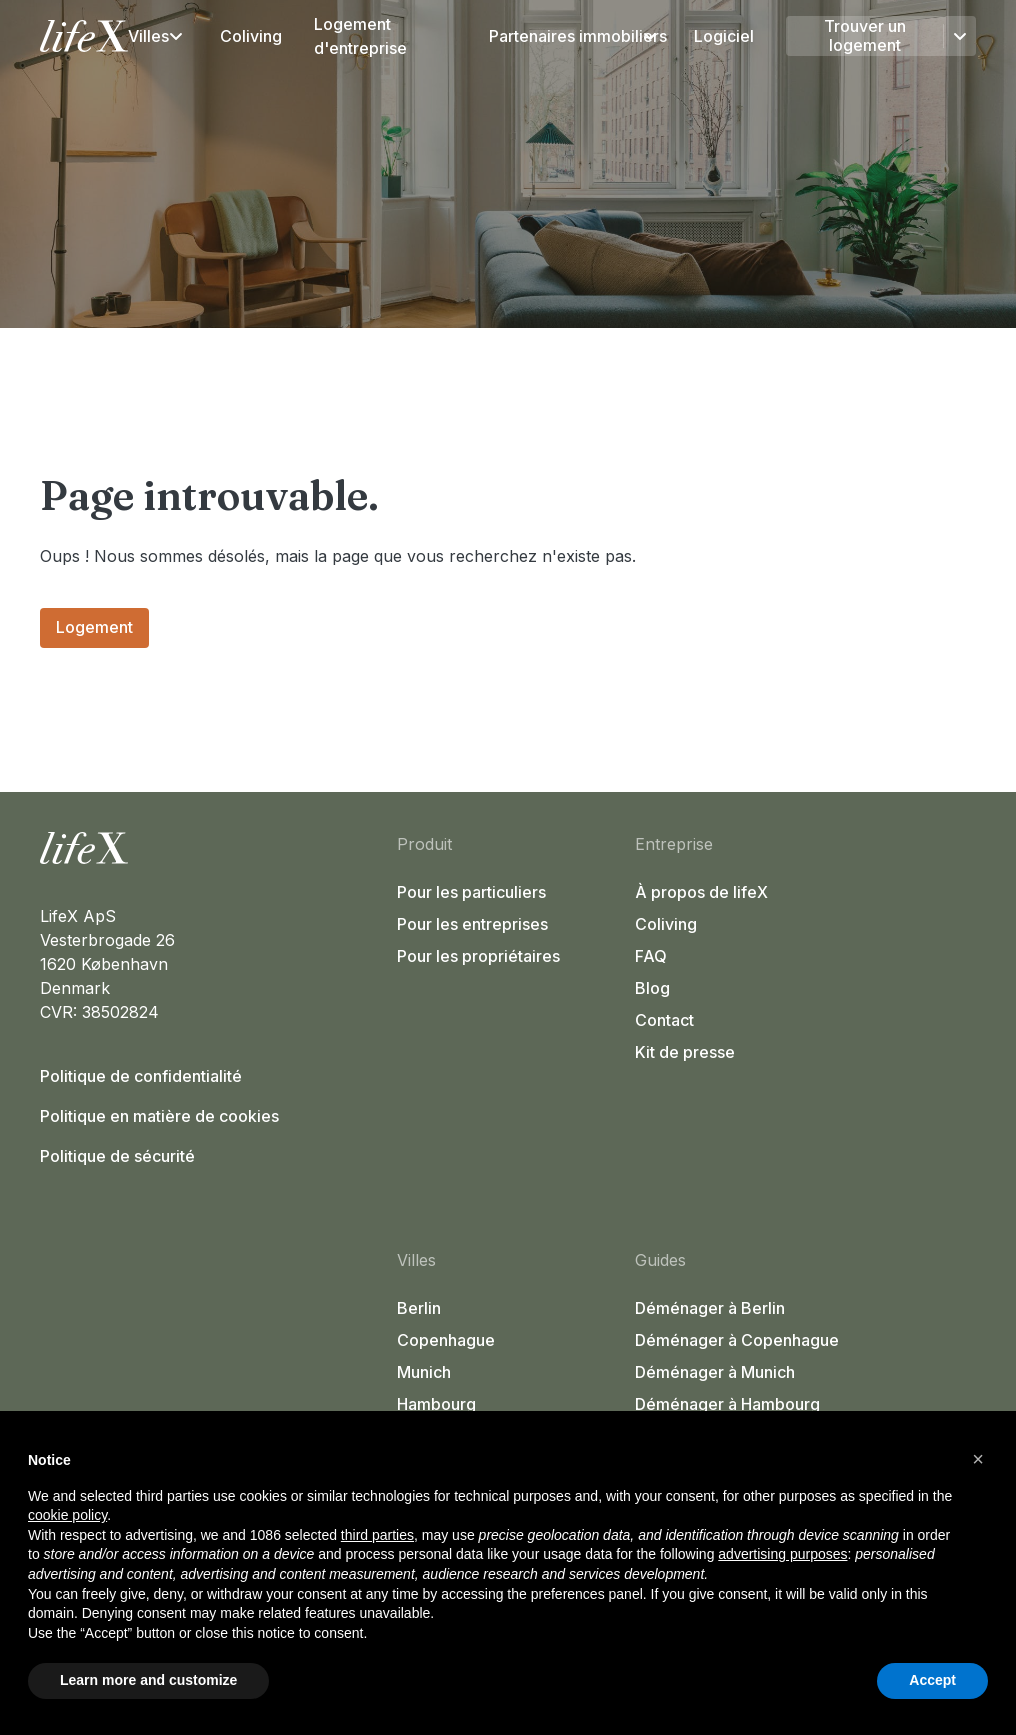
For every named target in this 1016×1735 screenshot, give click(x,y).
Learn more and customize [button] (148, 1680)
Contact (664, 1020)
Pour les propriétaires (478, 956)
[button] (978, 1459)
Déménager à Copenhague (737, 1340)
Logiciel (724, 36)
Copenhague (446, 1340)
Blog (652, 988)
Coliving (251, 36)
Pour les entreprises (472, 924)
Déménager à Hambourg (727, 1404)
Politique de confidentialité (141, 1076)
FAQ (651, 956)
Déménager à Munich (715, 1372)
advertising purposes (782, 1554)
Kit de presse (685, 1052)
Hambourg (436, 1404)
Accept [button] (932, 1680)
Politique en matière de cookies (159, 1116)
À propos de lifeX (701, 892)
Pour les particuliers (471, 892)
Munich (424, 1372)
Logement (94, 627)
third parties (377, 1535)
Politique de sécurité (117, 1156)
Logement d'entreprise (360, 36)
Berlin (419, 1308)
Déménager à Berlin (710, 1308)
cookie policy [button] (67, 1515)
